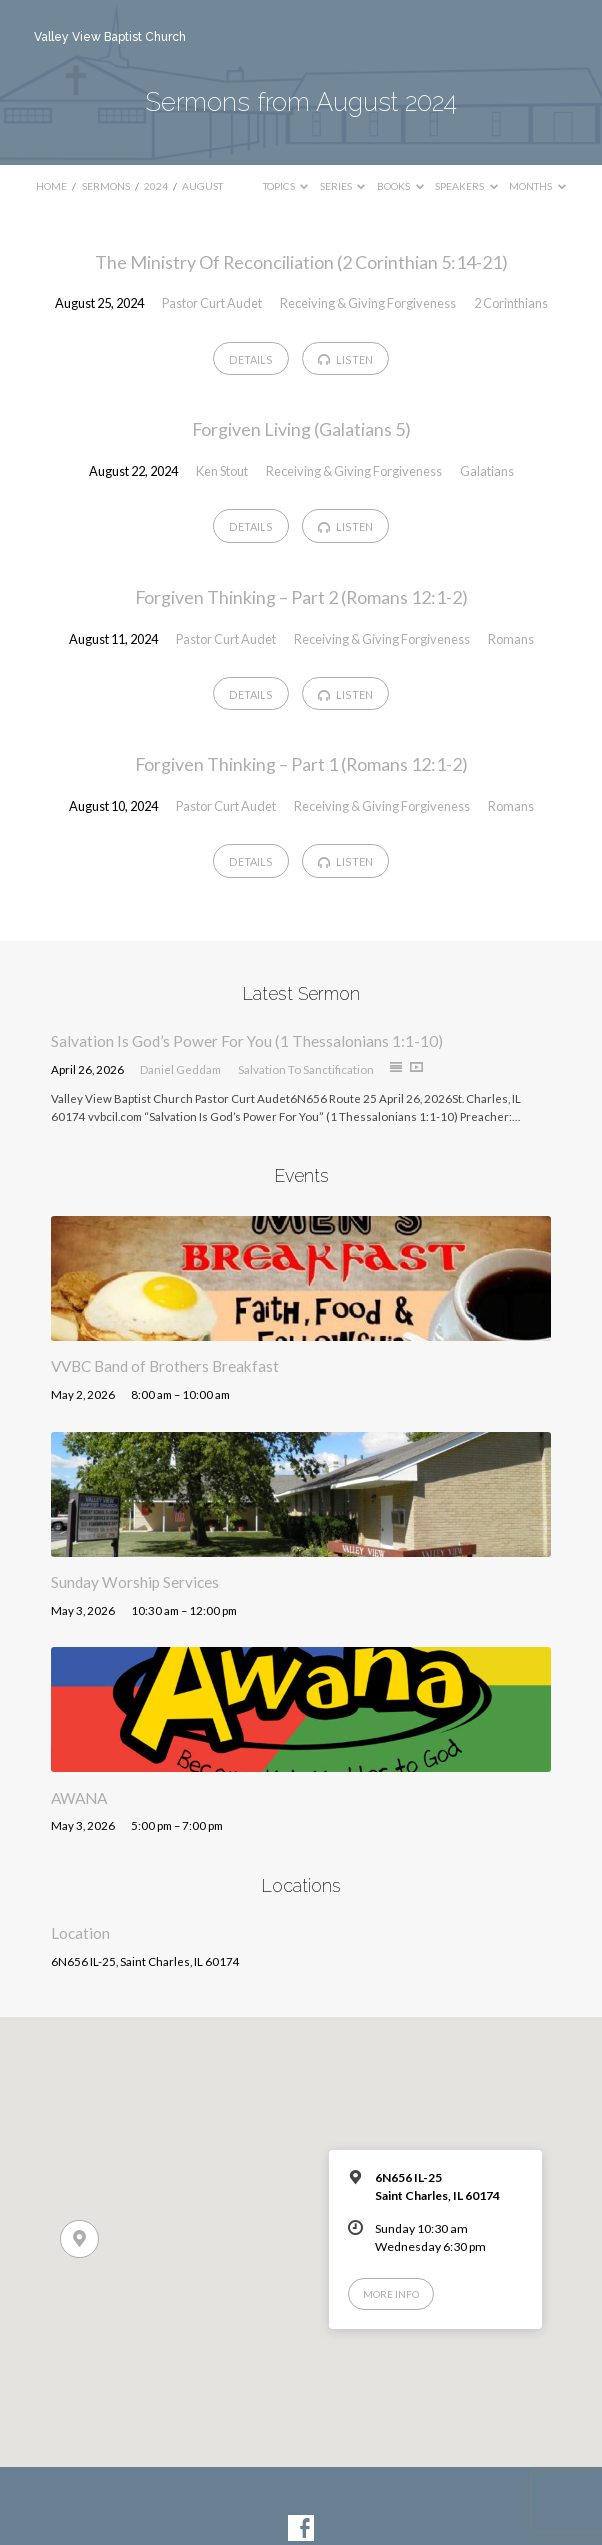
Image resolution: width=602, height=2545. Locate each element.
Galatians (487, 471)
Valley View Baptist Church (110, 37)
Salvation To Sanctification (306, 1069)
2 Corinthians (511, 303)
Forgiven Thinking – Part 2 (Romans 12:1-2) (301, 597)
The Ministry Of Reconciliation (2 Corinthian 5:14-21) (301, 262)
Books (400, 186)
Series (343, 186)
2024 (156, 186)
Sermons (106, 186)
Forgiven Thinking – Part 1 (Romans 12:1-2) (301, 764)
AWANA (79, 1798)
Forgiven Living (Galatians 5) (301, 429)
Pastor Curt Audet (212, 303)
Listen (345, 360)
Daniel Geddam (180, 1069)
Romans (511, 639)
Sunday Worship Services (135, 1582)
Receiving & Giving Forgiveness (368, 303)
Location (80, 1933)
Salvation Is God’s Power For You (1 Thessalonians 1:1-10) (247, 1041)
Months (537, 186)
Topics (286, 186)
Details (251, 359)
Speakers (466, 186)
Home (51, 186)
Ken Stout (222, 471)
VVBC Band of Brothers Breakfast (165, 1366)
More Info (391, 2294)
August (202, 186)
